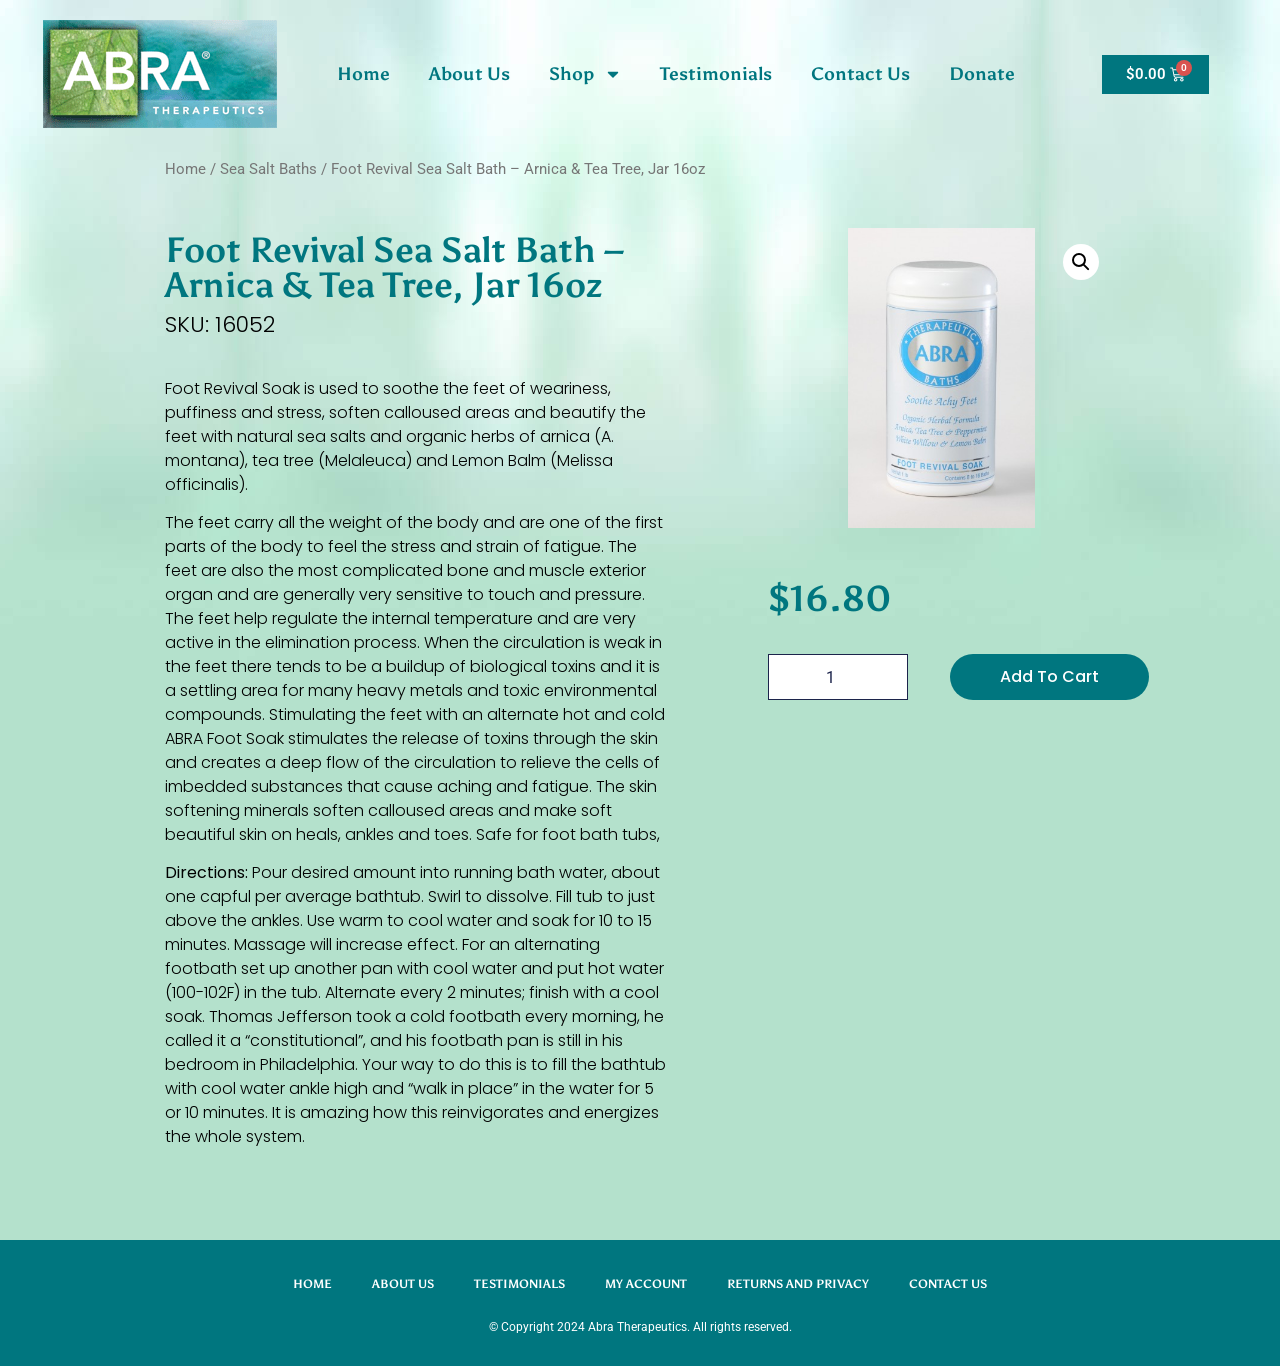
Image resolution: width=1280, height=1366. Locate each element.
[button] (1081, 262)
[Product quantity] (838, 677)
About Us (469, 74)
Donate (982, 74)
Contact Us (860, 74)
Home (363, 74)
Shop (585, 74)
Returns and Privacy (798, 1284)
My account (646, 1284)
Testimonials (716, 74)
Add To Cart (1049, 676)
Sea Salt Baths (268, 169)
